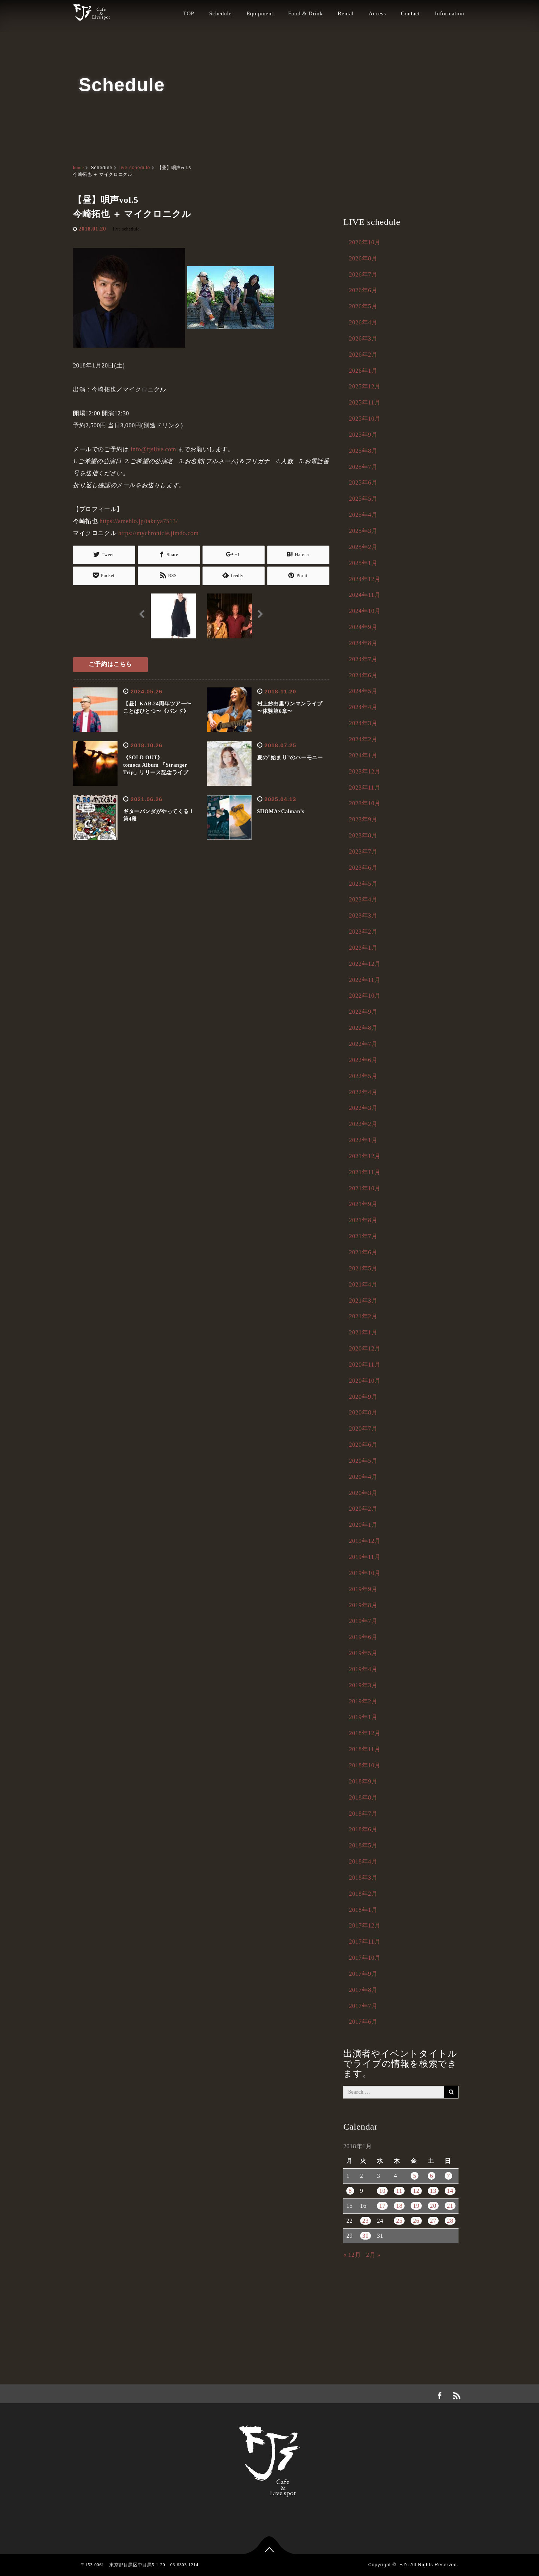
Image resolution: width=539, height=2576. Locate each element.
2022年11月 (364, 980)
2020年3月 (363, 1493)
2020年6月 (363, 1444)
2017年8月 (363, 1990)
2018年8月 (363, 1797)
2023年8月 (363, 835)
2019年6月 (363, 1637)
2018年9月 (363, 1781)
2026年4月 (363, 322)
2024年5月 (363, 691)
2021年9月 (363, 1204)
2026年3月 (363, 338)
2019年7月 (363, 1621)
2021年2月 (363, 1316)
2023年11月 (364, 787)
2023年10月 (365, 803)
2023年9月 (363, 819)
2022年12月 (365, 964)
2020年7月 (363, 1428)
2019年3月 (363, 1685)
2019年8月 (363, 1605)
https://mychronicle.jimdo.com (158, 533)
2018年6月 (363, 1829)
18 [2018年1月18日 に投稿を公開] (399, 2206)
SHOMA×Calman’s (281, 810)
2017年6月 (363, 2021)
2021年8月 (363, 1220)
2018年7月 (363, 1813)
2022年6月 (363, 1060)
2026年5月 (363, 306)
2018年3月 (363, 1877)
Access (377, 13)
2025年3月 (363, 531)
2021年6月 (363, 1252)
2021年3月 (363, 1300)
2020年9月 (363, 1397)
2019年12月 (365, 1541)
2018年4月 (363, 1861)
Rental (346, 13)
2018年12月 (365, 1733)
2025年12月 (365, 386)
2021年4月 (363, 1284)
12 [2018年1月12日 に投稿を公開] (416, 2191)
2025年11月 (364, 402)
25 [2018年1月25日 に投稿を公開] (399, 2221)
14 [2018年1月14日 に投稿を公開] (450, 2191)
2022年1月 (363, 1140)
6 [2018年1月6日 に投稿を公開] (431, 2176)
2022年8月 (363, 1028)
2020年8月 (363, 1412)
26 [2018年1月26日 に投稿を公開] (416, 2221)
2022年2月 (363, 1124)
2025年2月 (363, 547)
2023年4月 (363, 899)
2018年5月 (363, 1845)
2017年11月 (364, 1941)
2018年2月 (363, 1893)
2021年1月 (363, 1332)
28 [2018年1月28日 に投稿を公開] (450, 2221)
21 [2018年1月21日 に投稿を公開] (450, 2206)
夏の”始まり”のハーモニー (290, 756)
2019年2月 (363, 1701)
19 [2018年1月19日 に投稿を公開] (416, 2206)
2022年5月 (363, 1076)
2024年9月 (363, 627)
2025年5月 (363, 498)
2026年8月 (363, 258)
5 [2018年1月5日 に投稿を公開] (414, 2176)
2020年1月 (363, 1525)
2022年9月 (363, 1011)
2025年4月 (363, 515)
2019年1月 (363, 1717)
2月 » (373, 2255)
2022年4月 (363, 1092)
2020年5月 (363, 1461)
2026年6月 (363, 290)
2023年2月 (363, 931)
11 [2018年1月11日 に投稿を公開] (399, 2191)
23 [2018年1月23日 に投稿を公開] (365, 2221)
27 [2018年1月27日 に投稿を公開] (433, 2221)
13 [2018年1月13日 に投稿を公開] (433, 2191)
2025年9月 (363, 434)
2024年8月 (363, 643)
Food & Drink (305, 13)
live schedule (134, 167)
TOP (188, 13)
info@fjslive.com (153, 449)
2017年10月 (365, 1957)
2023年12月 (365, 771)
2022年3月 (363, 1108)
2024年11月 (364, 595)
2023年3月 (363, 915)
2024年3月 (363, 723)
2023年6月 (363, 867)
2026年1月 (363, 370)
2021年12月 (365, 1156)
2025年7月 (363, 467)
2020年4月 (363, 1477)
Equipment (260, 13)
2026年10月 (365, 242)
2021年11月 (364, 1172)
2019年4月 (363, 1669)
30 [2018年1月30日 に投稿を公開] (365, 2235)
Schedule (220, 13)
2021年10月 (365, 1188)
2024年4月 (363, 707)
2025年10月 (365, 418)
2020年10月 (365, 1380)
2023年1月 (363, 947)
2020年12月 (365, 1348)
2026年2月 (363, 354)
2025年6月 (363, 482)
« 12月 (352, 2255)
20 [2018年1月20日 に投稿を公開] (433, 2206)
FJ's (404, 2564)
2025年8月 (363, 451)
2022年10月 (365, 995)
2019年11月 (364, 1557)
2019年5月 (363, 1653)
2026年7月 (363, 274)
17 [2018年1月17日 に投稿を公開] (382, 2206)
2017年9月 (363, 1974)
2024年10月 (365, 611)
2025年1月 (363, 563)
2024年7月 (363, 659)
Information (449, 13)
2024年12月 (365, 579)
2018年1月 (363, 1910)
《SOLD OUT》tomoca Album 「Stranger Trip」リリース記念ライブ (156, 764)
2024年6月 (363, 675)
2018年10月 (365, 1765)
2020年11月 (364, 1364)
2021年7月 (363, 1236)
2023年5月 (363, 883)
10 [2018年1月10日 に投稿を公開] (382, 2191)
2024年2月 (363, 739)
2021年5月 (363, 1268)
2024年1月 (363, 755)
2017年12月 (365, 1925)
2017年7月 (363, 2006)
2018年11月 (364, 1749)
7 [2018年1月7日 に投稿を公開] (448, 2176)
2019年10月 (365, 1573)
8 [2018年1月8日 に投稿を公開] (350, 2191)
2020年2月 (363, 1508)
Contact (410, 13)
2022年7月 (363, 1044)
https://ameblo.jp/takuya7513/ (139, 521)
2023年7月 (363, 851)
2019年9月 (363, 1589)
